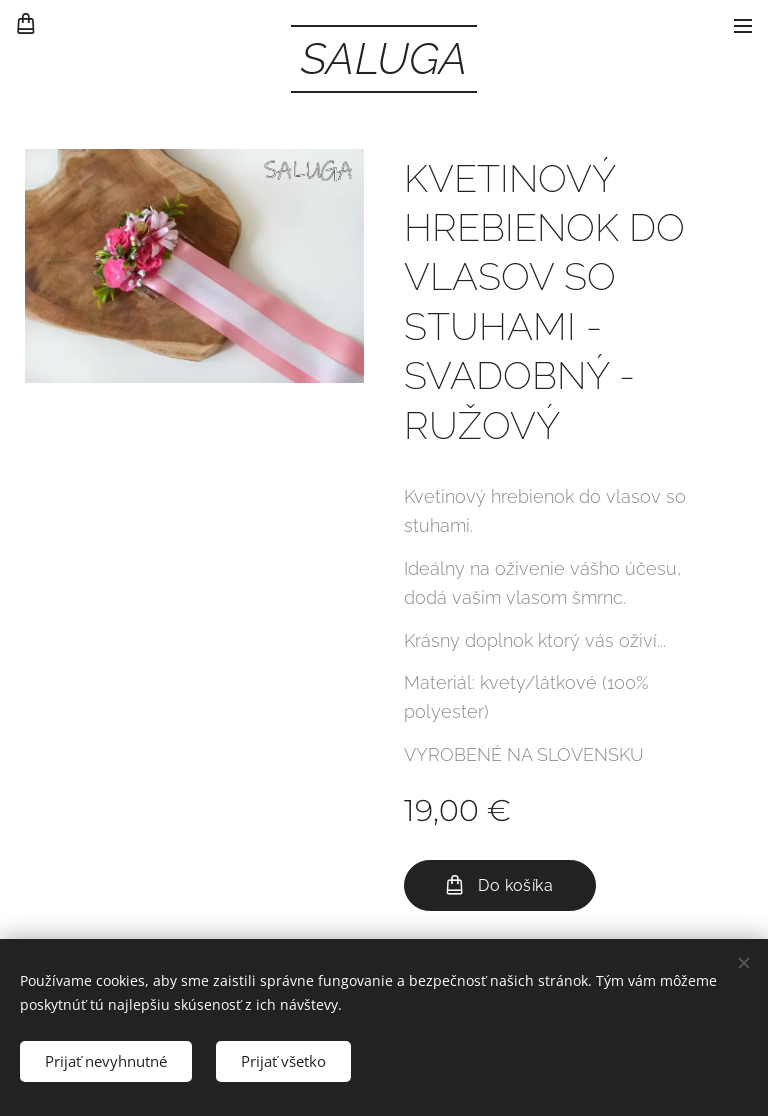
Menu (743, 26)
